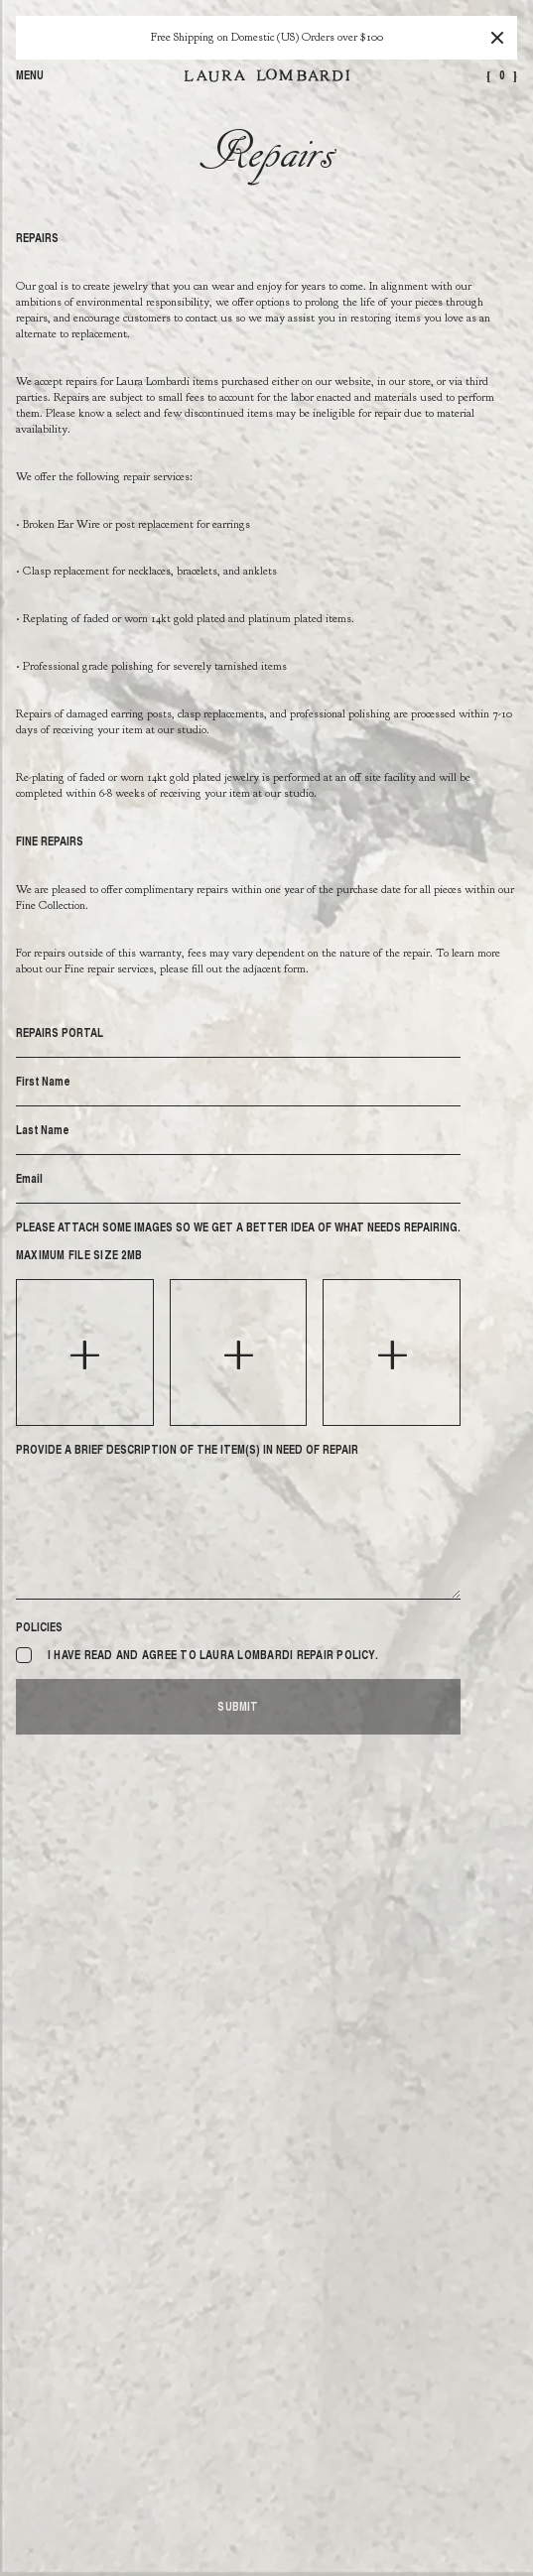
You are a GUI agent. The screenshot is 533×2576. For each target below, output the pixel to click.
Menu (30, 74)
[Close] (497, 38)
